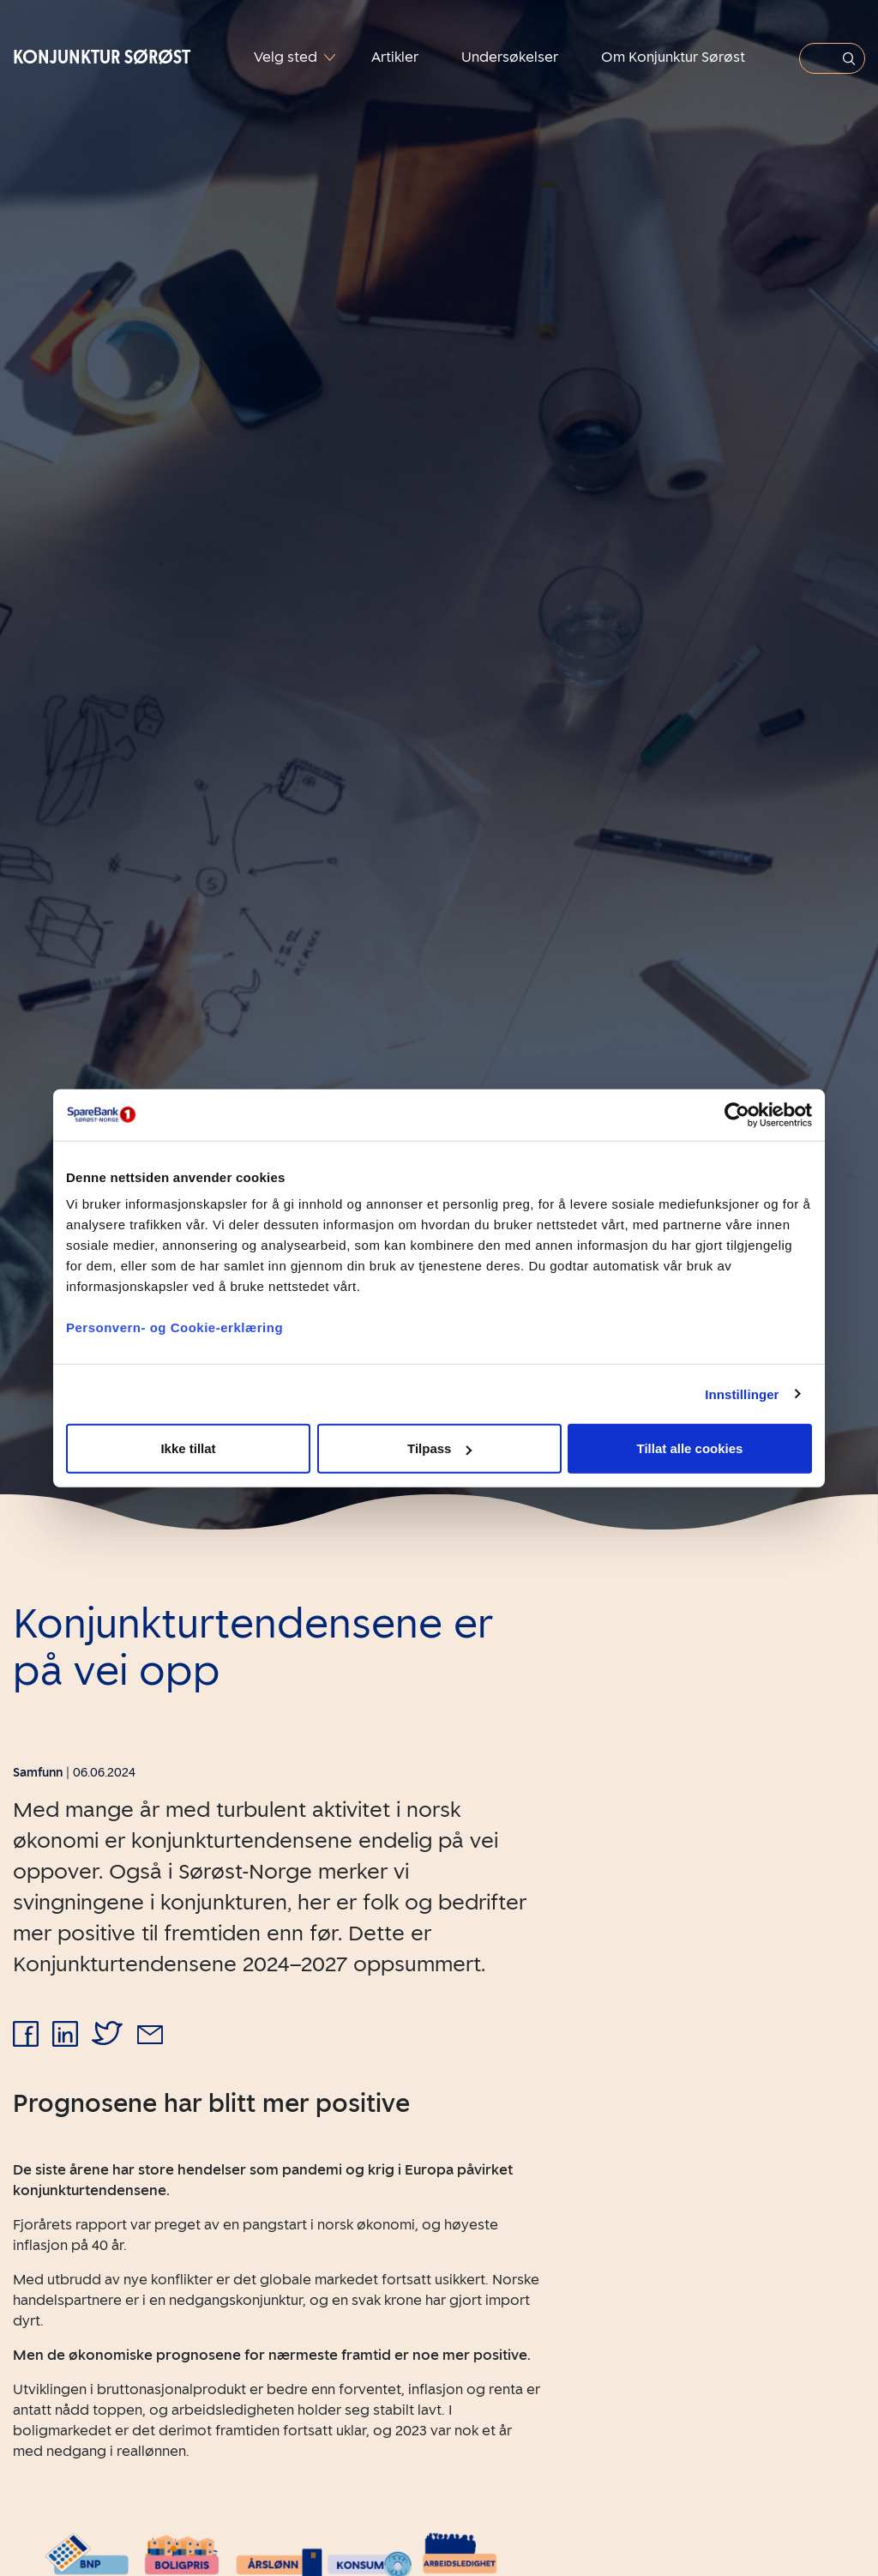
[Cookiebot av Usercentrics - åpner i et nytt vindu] (737, 1114)
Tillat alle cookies (690, 1448)
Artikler (394, 57)
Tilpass (439, 1448)
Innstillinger (742, 1393)
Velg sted (287, 57)
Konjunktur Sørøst (101, 57)
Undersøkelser (509, 57)
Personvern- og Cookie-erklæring (174, 1327)
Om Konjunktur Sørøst (673, 57)
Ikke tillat (187, 1448)
